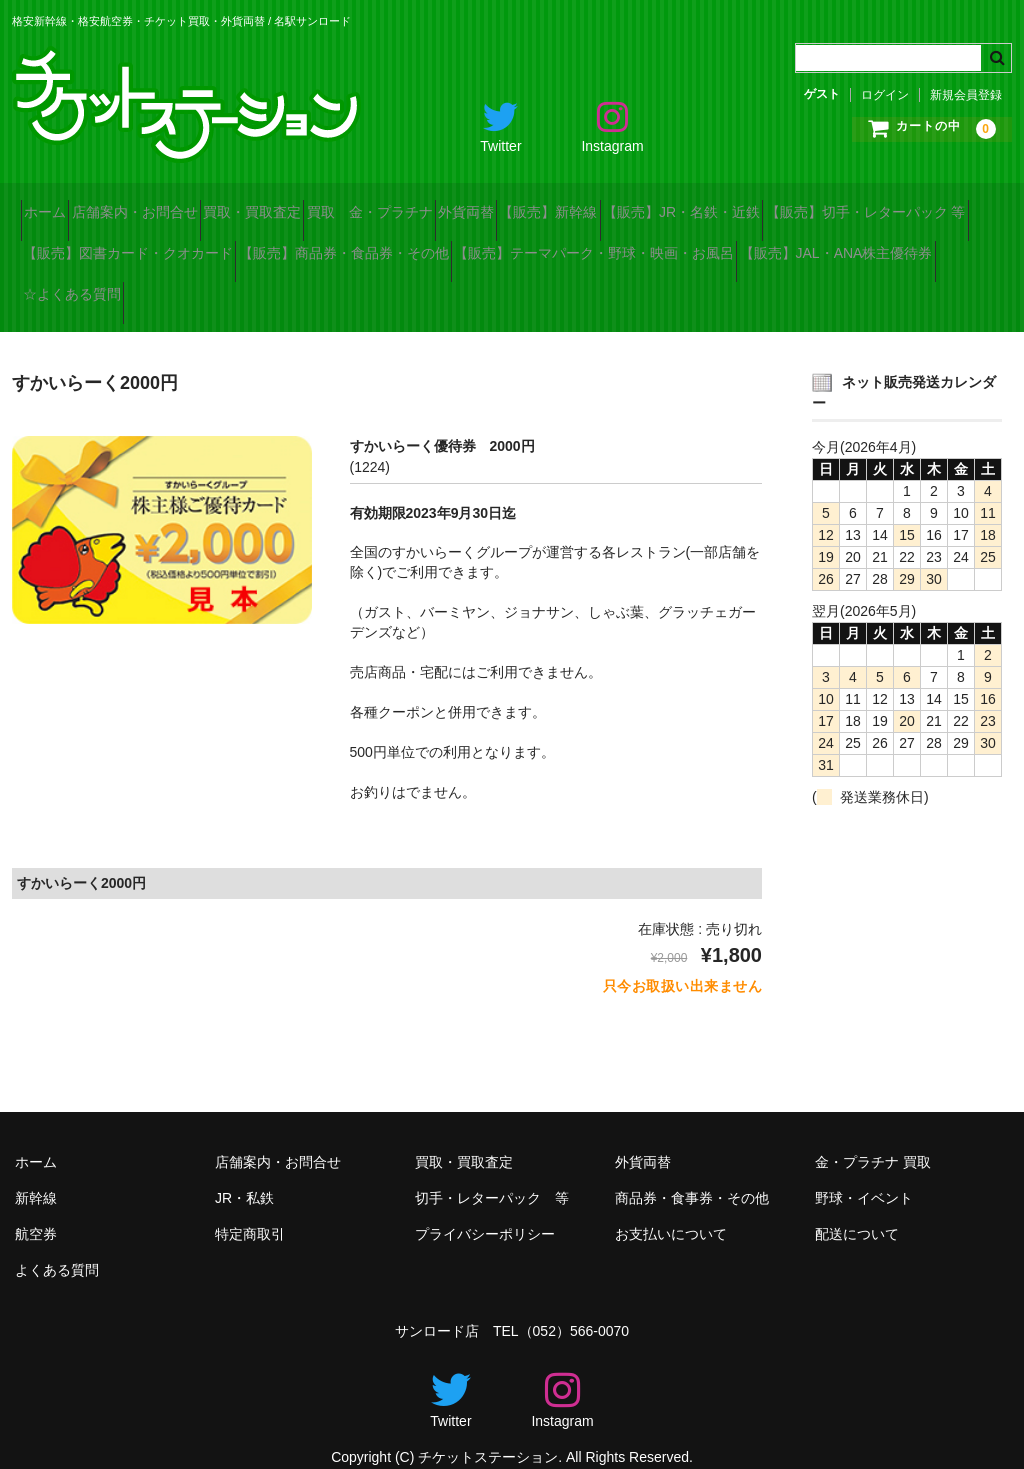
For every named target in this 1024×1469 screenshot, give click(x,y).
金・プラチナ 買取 (873, 1138)
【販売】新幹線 (735, 204)
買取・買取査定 (332, 204)
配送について (857, 1210)
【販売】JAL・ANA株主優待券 (449, 288)
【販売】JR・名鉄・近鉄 (903, 204)
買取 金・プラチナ (485, 204)
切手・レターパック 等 (492, 1174)
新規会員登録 (966, 95)
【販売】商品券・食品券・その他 (629, 246)
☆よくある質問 (636, 288)
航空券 (36, 1210)
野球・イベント (864, 1174)
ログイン (885, 95)
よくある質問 (57, 1246)
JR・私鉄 (244, 1174)
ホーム (54, 204)
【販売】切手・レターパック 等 (132, 246)
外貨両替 (617, 204)
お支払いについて (671, 1210)
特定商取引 (250, 1210)
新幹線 (36, 1174)
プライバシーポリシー (485, 1210)
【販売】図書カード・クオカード (378, 246)
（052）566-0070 (574, 1307)
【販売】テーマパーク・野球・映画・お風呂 (172, 288)
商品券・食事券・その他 (692, 1174)
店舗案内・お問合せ (179, 204)
